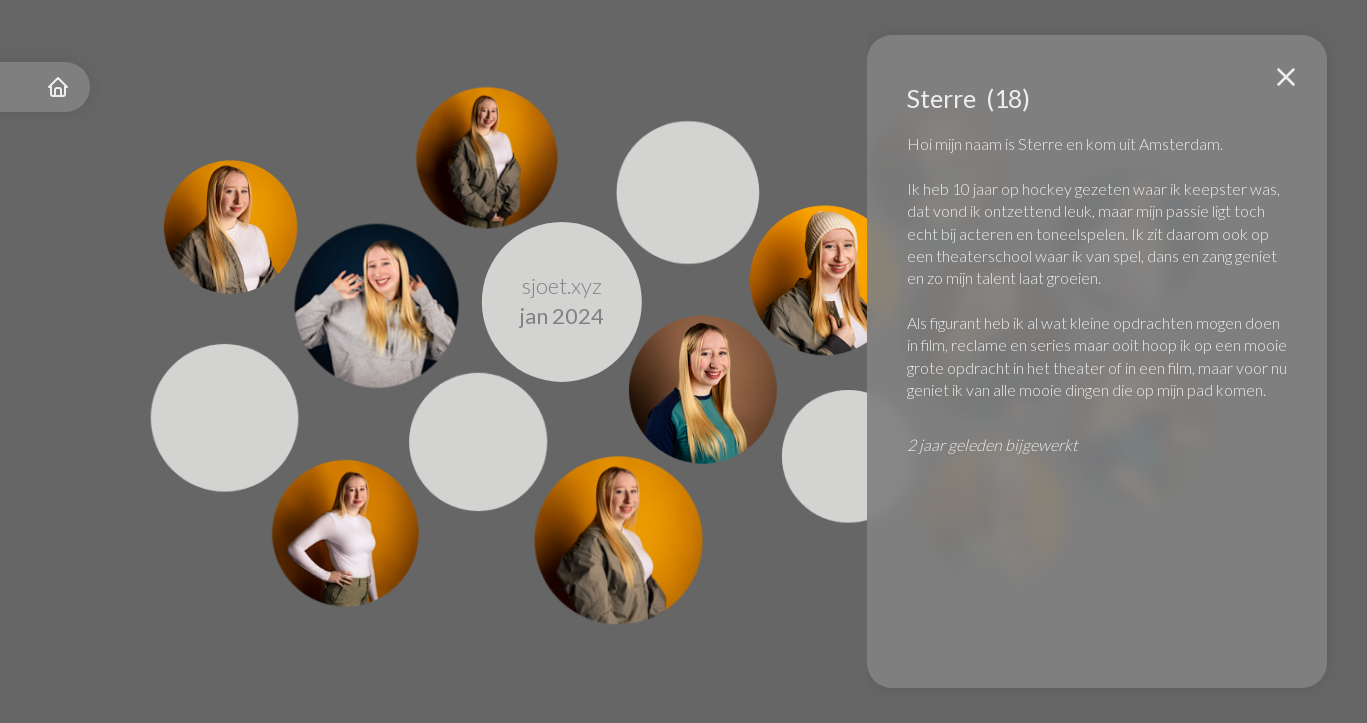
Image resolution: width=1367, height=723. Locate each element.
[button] (1286, 77)
